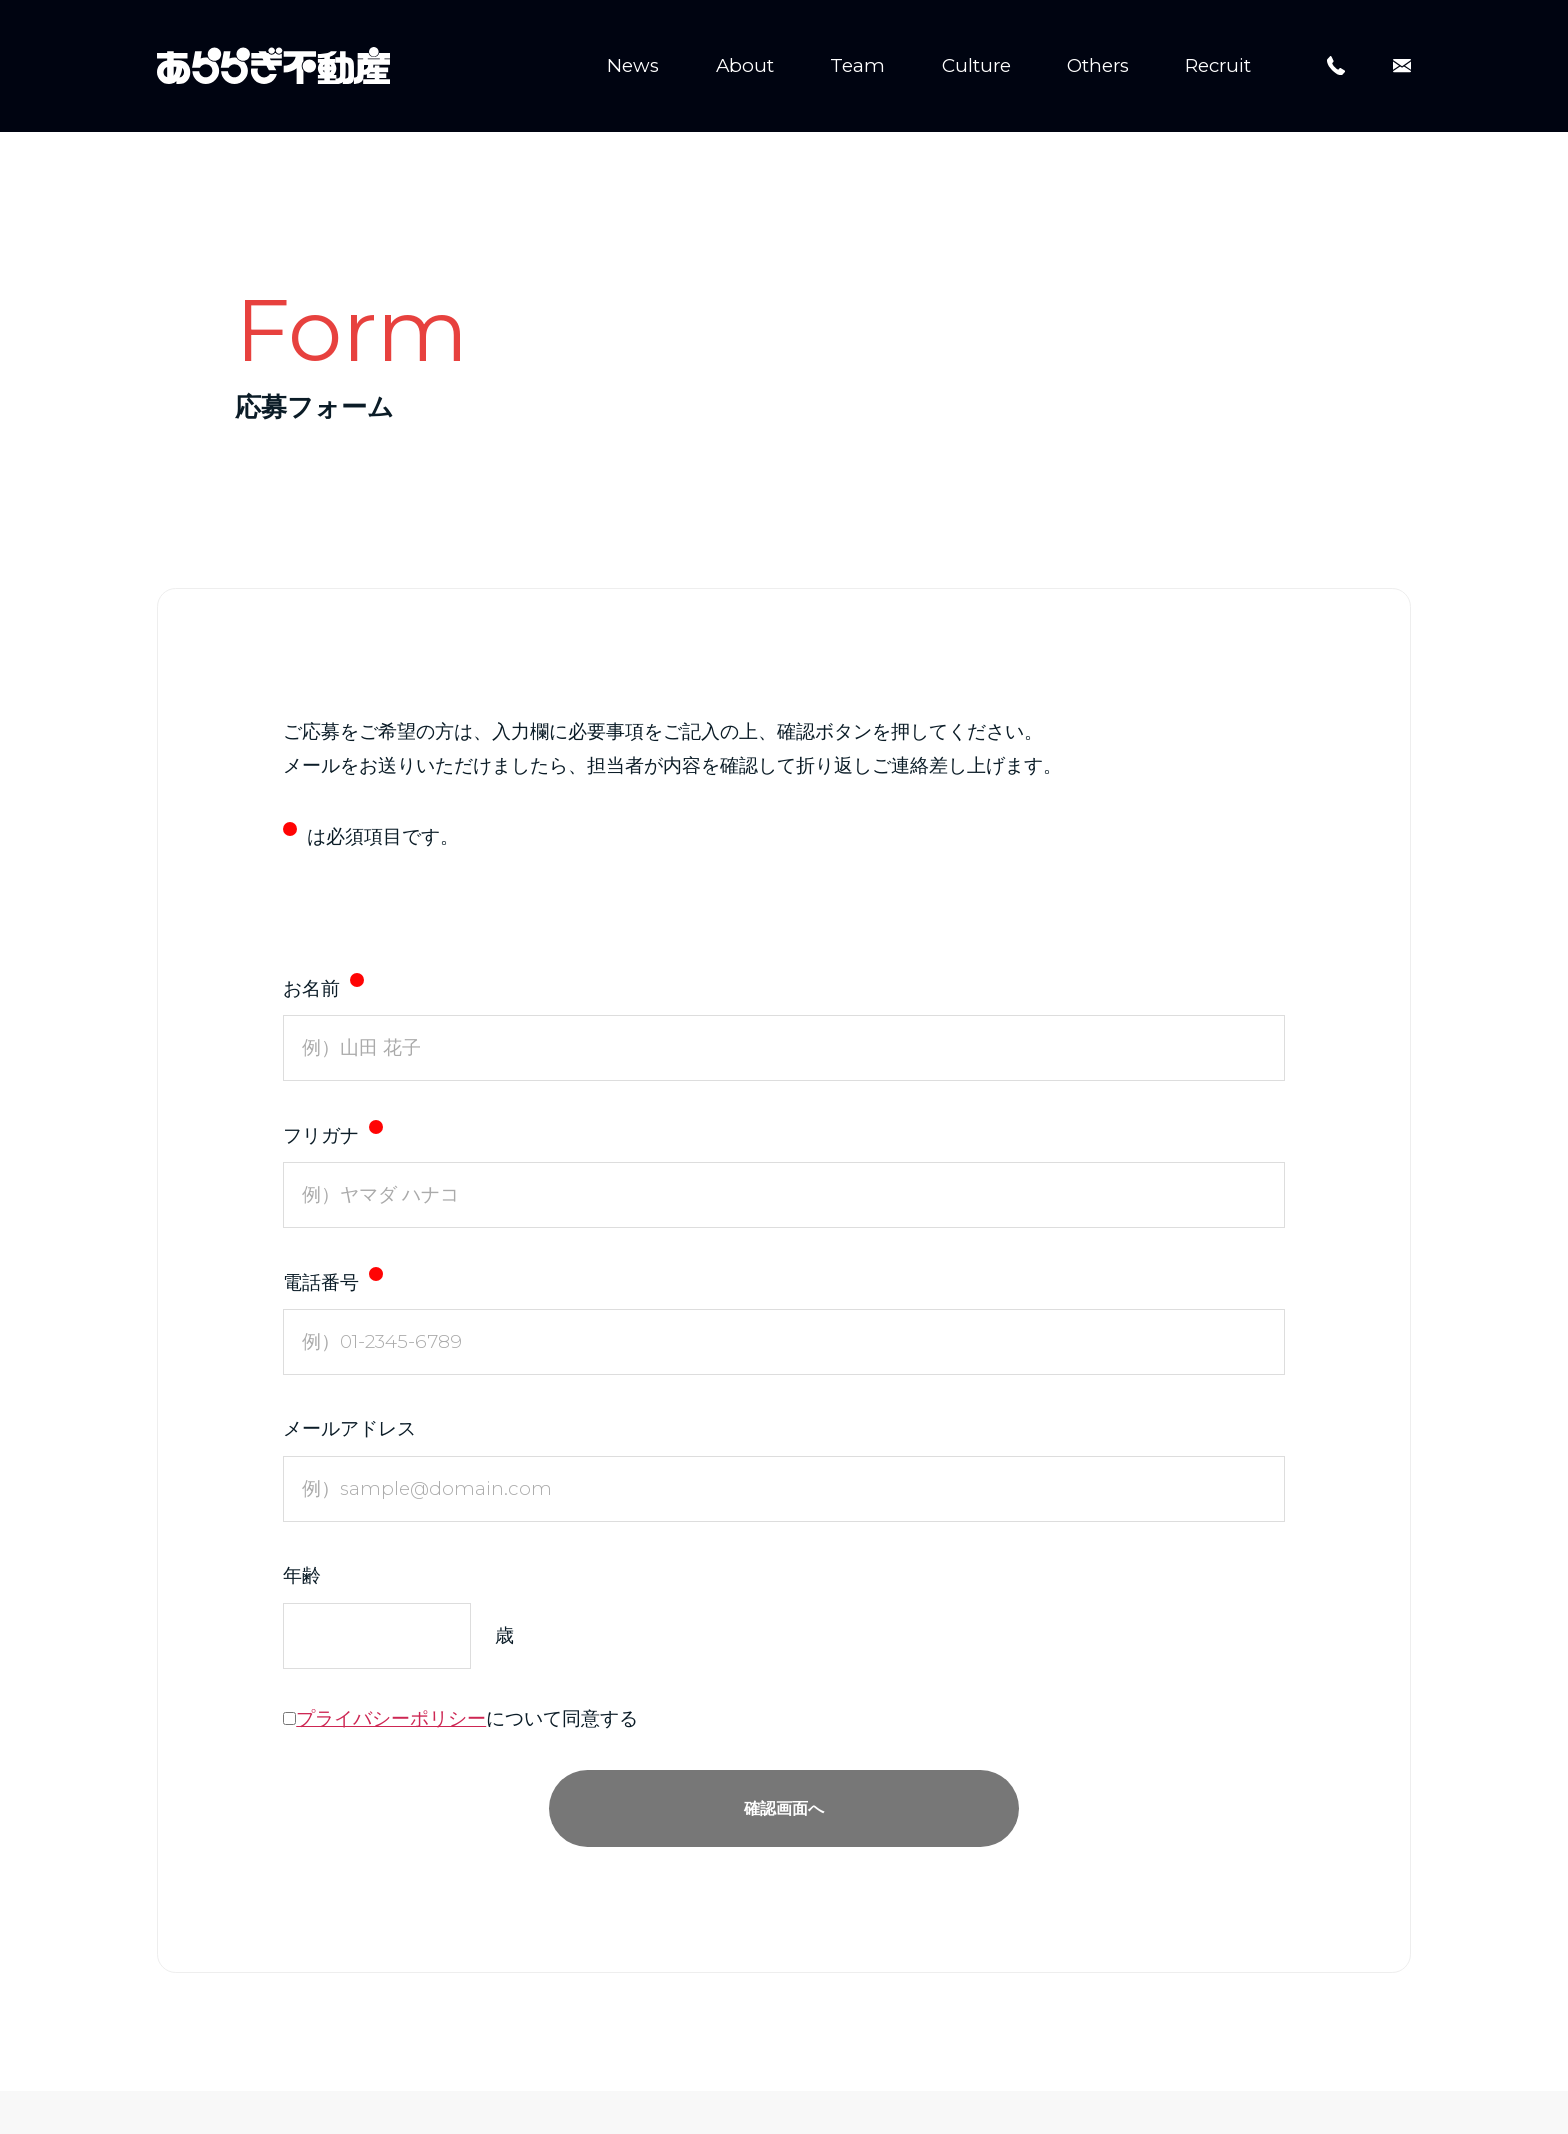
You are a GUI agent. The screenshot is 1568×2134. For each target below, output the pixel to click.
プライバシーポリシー (391, 1719)
